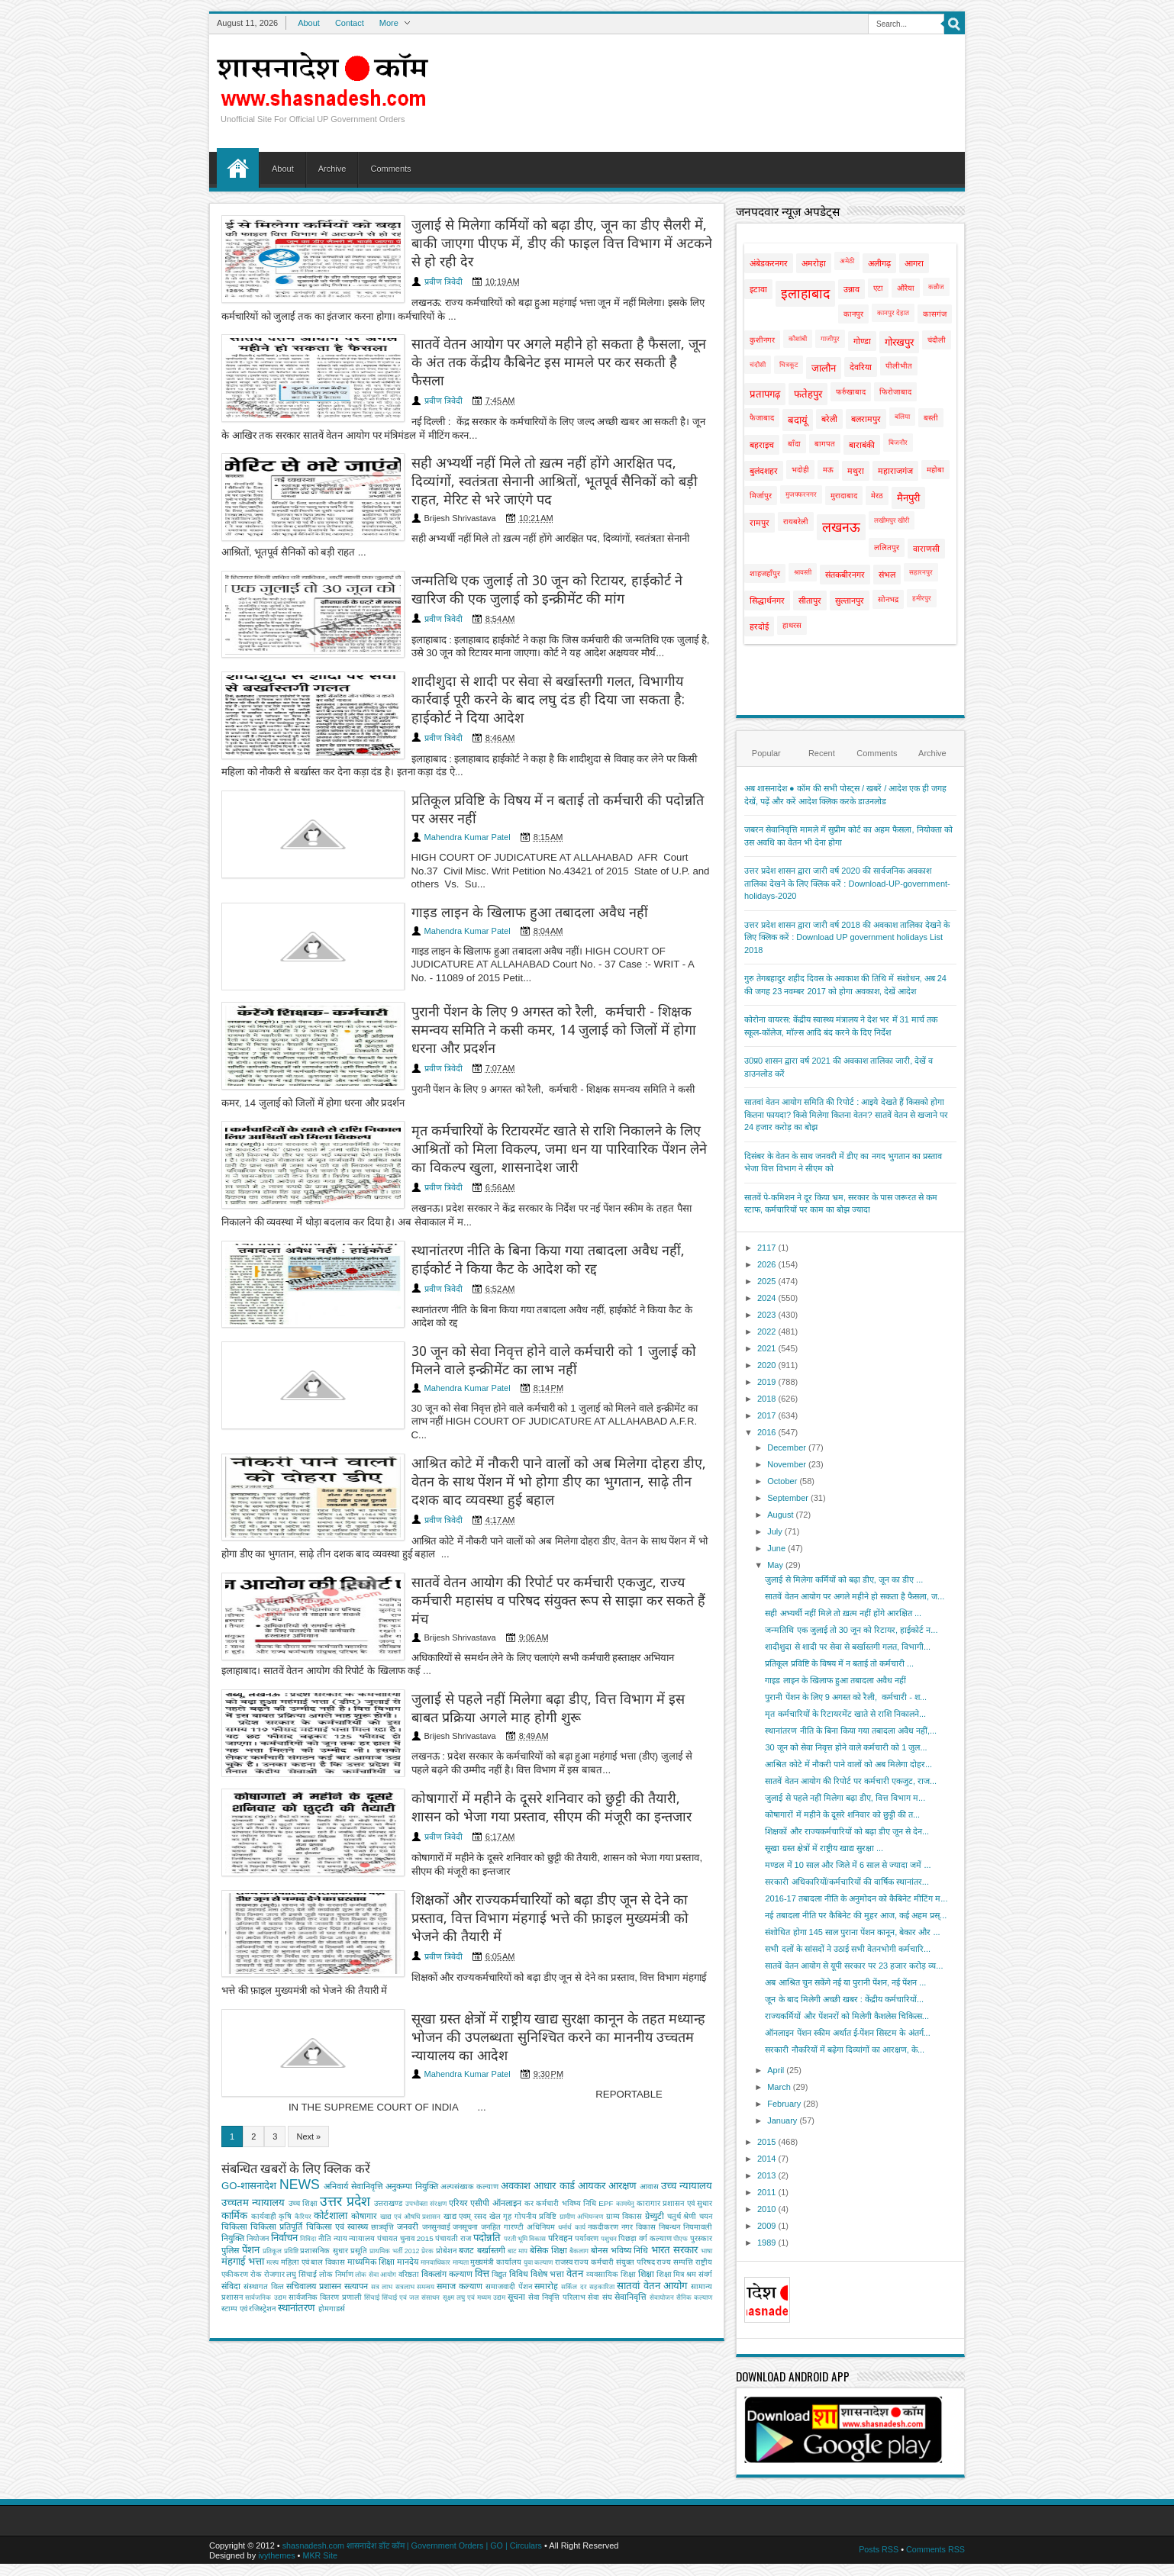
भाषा (706, 2179)
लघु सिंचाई (301, 2202)
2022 (766, 1331)
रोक (256, 2202)
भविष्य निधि (630, 2178)
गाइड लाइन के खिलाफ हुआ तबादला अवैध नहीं (487, 878)
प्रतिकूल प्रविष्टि (280, 2179)
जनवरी (407, 2154)
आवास (649, 2115)
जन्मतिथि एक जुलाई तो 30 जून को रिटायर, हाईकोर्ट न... (851, 1629)
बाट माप (517, 2179)
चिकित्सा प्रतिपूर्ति (276, 2154)
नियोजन (258, 2166)
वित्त (482, 2201)
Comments (390, 168)
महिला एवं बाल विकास (313, 2190)
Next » (308, 2064)
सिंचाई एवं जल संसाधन (411, 2226)
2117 (766, 1247)
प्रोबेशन (446, 2179)
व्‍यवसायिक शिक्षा (611, 2202)
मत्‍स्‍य (272, 2190)
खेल (495, 2144)
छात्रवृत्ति (382, 2155)
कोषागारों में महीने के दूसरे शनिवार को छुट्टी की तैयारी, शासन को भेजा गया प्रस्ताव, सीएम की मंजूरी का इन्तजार (531, 1748)
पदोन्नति (487, 2166)
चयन (705, 2144)
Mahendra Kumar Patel (422, 812)
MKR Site (321, 2556)
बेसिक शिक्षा (548, 2178)
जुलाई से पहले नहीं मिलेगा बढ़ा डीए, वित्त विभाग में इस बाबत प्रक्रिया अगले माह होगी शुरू (524, 1645)
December (786, 1447)
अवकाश (516, 2114)
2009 (766, 2225)
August (780, 1514)
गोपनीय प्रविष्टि (535, 2144)
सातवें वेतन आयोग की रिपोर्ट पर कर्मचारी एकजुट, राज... (851, 1780)
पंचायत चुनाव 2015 (405, 2166)
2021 (766, 1348)
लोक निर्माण (336, 2202)
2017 (766, 1415)
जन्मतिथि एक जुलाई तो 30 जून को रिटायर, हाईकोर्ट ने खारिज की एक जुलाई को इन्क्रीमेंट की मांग (535, 560)
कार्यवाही (263, 2144)
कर (529, 2131)
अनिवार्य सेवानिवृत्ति (353, 2114)
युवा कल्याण (538, 2190)
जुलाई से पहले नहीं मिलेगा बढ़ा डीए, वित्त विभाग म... (845, 1797)
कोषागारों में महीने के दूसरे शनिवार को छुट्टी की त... (842, 1814)
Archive (332, 168)
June (776, 1548)
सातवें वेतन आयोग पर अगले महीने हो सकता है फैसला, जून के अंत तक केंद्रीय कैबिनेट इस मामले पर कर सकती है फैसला (538, 338)
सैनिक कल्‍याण (694, 2226)
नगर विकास (638, 2155)
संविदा (230, 2214)
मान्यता (461, 2190)
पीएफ (680, 2167)
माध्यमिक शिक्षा (371, 2189)
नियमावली (697, 2155)
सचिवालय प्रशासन (313, 2214)
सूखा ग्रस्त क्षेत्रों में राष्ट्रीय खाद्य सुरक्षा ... (824, 1848)
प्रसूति (358, 2179)
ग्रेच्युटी (654, 2144)
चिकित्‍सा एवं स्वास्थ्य (337, 2154)
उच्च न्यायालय (686, 2114)
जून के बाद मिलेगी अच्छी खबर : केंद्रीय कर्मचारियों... (844, 1999)
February (784, 2103)
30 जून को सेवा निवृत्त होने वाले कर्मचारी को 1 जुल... (846, 1747)
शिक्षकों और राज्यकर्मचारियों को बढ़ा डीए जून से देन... (847, 1831)
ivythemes (277, 2556)
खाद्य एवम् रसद (464, 2144)
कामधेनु (625, 2132)
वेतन (574, 2201)
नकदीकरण (603, 2155)
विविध (518, 2202)
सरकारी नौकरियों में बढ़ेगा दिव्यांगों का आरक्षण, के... (844, 2049)
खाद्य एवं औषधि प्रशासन (410, 2145)
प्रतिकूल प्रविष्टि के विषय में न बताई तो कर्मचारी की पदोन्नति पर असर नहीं (527, 784)
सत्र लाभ (381, 2215)
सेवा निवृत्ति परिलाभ (556, 2225)
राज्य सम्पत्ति (674, 2190)
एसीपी (479, 2131)
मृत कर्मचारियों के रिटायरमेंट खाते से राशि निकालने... (845, 1713)
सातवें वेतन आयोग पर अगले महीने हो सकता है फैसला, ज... (854, 1596)
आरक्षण (622, 2114)
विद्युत (499, 2202)
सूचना (516, 2225)
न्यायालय (362, 2166)
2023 (766, 1314)
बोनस (599, 2178)
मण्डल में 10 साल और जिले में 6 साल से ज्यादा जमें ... (847, 1864)
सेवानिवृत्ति (630, 2225)
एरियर (458, 2131)
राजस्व (563, 2190)
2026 (766, 1264)
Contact (349, 22)
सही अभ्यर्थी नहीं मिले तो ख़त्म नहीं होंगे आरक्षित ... (843, 1613)
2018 (766, 1398)
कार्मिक (234, 2143)
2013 (766, 2175)
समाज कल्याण (459, 2214)
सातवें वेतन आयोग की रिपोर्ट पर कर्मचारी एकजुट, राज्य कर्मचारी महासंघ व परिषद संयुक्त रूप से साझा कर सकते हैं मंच (532, 1542)
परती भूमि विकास (525, 2167)
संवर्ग (705, 2202)
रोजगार (274, 2202)
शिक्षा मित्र (670, 2202)
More (388, 22)
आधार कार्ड (554, 2114)
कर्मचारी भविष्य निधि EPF (574, 2131)
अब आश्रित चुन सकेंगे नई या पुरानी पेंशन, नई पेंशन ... (845, 1982)
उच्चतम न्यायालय (253, 2130)
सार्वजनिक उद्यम (265, 2226)
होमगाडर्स (331, 2237)
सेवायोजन (662, 2226)
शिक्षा (646, 2202)
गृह (507, 2144)
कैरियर (303, 2145)
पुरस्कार (701, 2166)
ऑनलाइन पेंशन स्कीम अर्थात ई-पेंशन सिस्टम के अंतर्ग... (847, 2032)
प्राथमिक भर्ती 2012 (394, 2179)
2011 (766, 2192)
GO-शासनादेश (248, 2114)
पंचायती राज (453, 2166)
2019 (766, 1381)
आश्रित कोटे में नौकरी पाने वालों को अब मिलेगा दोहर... (848, 1764)
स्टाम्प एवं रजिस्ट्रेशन (248, 2237)
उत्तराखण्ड (388, 2131)
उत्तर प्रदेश (345, 2129)
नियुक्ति (232, 2166)
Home (238, 168)
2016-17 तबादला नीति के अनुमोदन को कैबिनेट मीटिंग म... (856, 1898)
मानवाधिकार (435, 2190)
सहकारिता (601, 2215)
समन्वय (425, 2215)
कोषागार (364, 2144)
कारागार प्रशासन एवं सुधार (674, 2131)
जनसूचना (465, 2155)
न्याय (340, 2166)
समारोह (546, 2214)
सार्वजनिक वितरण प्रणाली (325, 2225)
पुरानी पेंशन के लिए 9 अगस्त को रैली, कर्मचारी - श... (846, 1697)
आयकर (591, 2114)
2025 (766, 1281)
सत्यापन (356, 2214)
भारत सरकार (674, 2178)
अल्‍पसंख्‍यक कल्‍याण (469, 2115)
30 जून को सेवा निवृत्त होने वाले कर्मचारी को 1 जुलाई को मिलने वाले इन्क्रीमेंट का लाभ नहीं (528, 1318)
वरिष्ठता (408, 2202)
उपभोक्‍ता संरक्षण (426, 2132)
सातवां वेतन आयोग (652, 2214)
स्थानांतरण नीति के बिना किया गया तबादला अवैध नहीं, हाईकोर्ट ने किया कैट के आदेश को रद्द (535, 1215)
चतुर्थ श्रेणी (682, 2144)
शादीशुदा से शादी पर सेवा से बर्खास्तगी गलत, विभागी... (847, 1646)
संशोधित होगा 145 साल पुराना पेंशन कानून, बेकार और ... (852, 1932)
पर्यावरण (586, 2166)
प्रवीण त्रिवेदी (398, 264)
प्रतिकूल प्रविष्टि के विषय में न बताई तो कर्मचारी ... (839, 1663)
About (309, 22)
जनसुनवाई (436, 2155)
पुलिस (230, 2178)
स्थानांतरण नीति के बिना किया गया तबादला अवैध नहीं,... (851, 1730)
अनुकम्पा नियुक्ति (411, 2114)
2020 (766, 1365)
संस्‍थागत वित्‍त (264, 2215)
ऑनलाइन (506, 2131)
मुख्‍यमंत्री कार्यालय (495, 2190)
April (775, 2070)
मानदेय (407, 2189)
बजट (466, 2178)
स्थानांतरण (296, 2236)
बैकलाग (579, 2179)
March (779, 2086)
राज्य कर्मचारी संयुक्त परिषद (614, 2190)
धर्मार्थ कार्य (571, 2155)
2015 (766, 2141)
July (774, 1531)
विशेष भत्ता (547, 2202)
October (782, 1481)
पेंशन (251, 2178)
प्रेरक (427, 2179)
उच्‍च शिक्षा (303, 2131)
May (775, 1565)
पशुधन (609, 2167)
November (786, 1464)
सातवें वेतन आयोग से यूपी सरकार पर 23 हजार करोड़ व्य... (854, 1965)
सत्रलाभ (404, 2215)
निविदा (308, 2167)
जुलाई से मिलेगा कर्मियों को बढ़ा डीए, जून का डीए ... (844, 1579)
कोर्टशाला (330, 2143)
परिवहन (560, 2166)
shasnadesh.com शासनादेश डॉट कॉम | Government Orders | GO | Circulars (415, 2546)
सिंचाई (371, 2226)
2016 (766, 1432)
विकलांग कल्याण (447, 2202)
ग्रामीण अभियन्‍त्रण (581, 2145)
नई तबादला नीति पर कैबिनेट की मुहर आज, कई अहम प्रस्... (856, 1915)
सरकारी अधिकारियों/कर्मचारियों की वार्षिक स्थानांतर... (846, 1881)
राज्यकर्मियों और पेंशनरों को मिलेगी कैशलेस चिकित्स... (847, 2016)
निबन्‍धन (669, 2155)
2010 (766, 2209)
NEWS (299, 2112)
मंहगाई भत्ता (242, 2189)
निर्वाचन (284, 2166)
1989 (766, 2242)
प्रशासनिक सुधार (323, 2179)
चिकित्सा (234, 2154)
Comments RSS (935, 2549)
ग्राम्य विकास (624, 2144)
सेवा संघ (599, 2225)
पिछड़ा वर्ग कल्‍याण (645, 2166)
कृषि (285, 2144)
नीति (324, 2166)
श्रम (691, 2202)
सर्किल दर (573, 2215)
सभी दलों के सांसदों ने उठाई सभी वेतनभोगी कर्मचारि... (847, 1948)
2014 (766, 2158)
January (782, 2120)
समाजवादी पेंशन (508, 2215)
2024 (766, 1297)
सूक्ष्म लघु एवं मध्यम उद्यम (474, 2226)
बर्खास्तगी (491, 2178)
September (787, 1497)
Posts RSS (876, 2549)
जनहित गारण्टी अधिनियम (518, 2155)
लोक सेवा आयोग (375, 2203)
